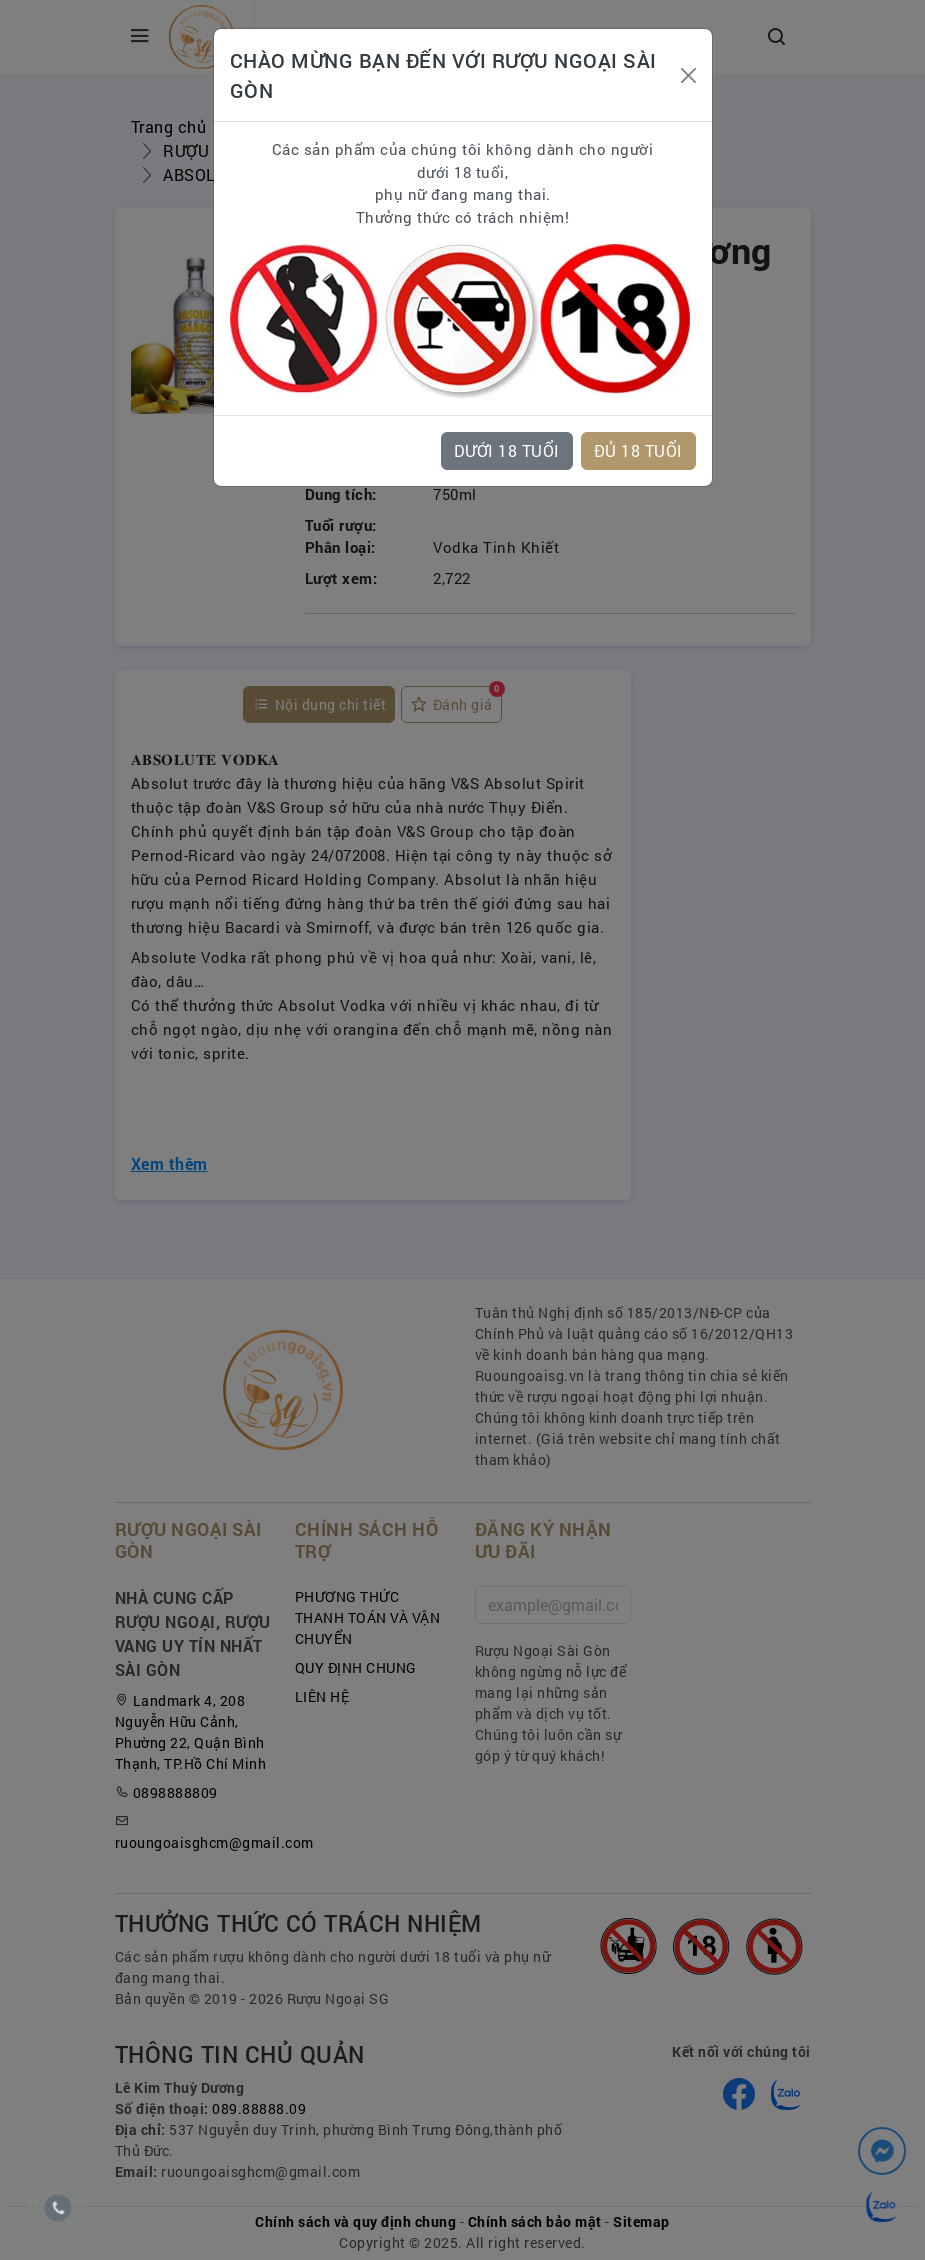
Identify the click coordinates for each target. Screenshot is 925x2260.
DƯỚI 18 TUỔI (507, 450)
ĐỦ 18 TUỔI (638, 450)
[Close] (689, 75)
